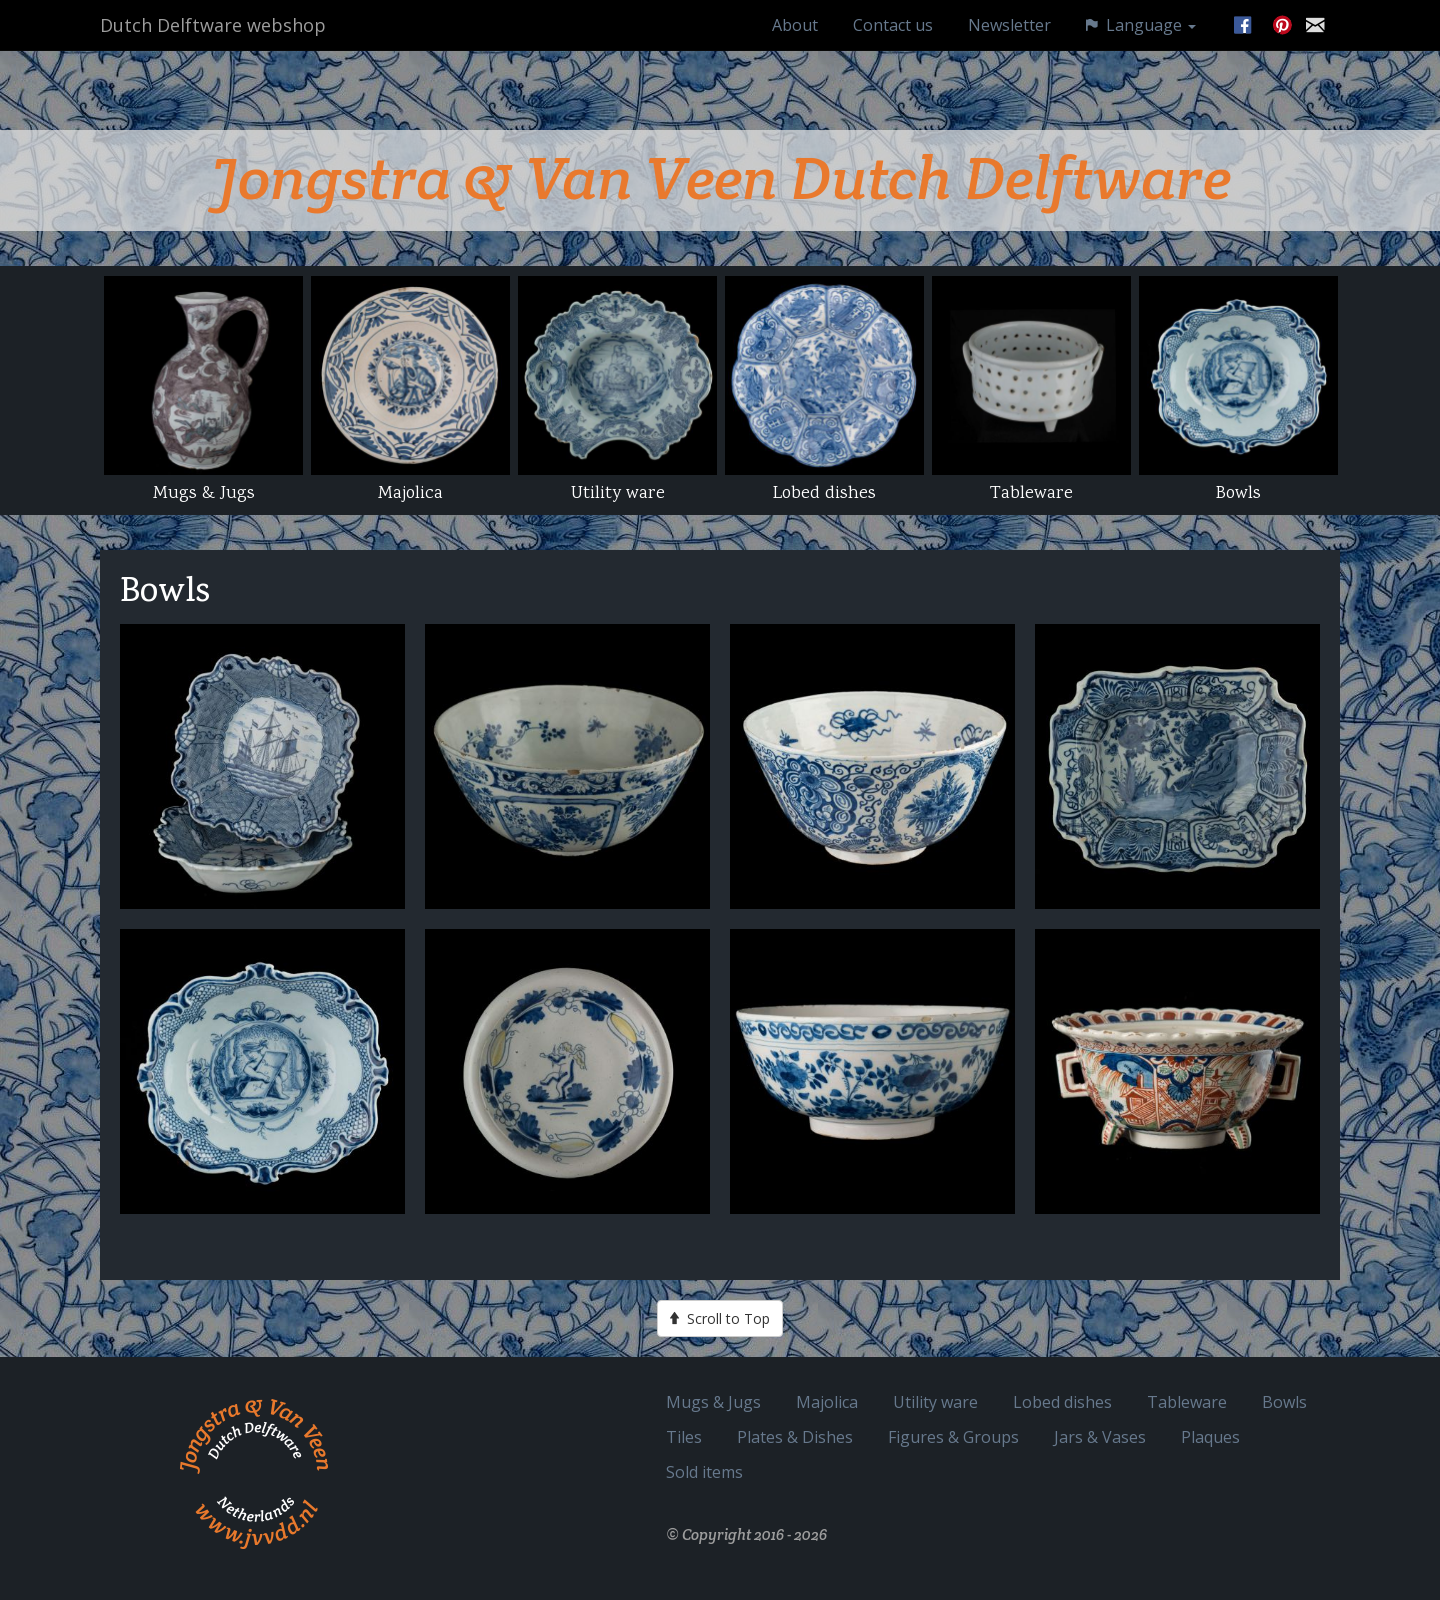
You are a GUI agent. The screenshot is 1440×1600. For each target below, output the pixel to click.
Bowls (1284, 1401)
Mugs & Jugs (713, 1401)
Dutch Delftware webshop (213, 45)
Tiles (684, 1436)
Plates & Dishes (795, 1436)
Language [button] (1141, 44)
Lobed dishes (1062, 1401)
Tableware (1187, 1401)
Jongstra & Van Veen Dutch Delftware (720, 178)
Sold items (704, 1471)
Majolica (827, 1401)
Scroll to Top (720, 1318)
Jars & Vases (1100, 1436)
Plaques (1210, 1436)
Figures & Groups (953, 1436)
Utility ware (935, 1401)
